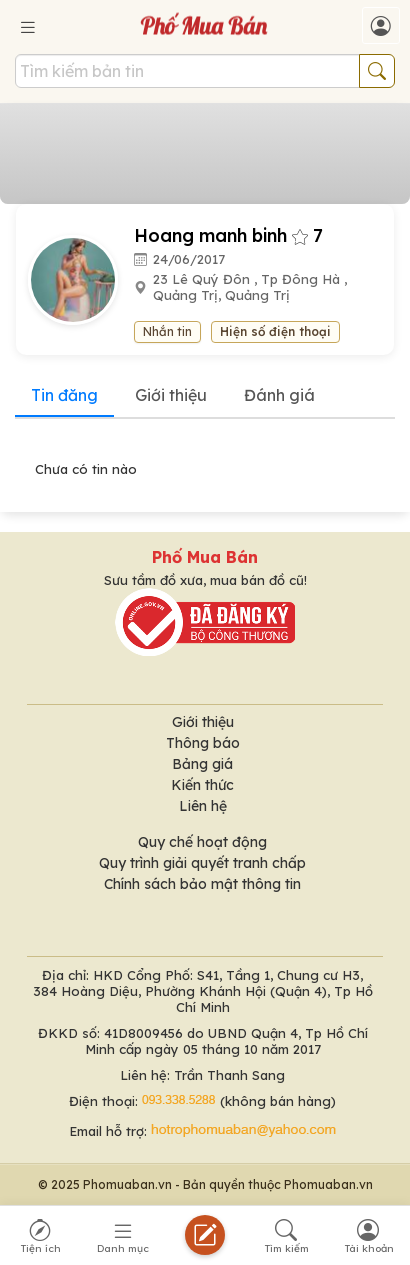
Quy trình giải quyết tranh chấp (202, 863)
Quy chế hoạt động (202, 842)
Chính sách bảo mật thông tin (202, 884)
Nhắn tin (167, 331)
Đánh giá (279, 395)
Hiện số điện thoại (275, 331)
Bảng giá (202, 764)
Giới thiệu (171, 395)
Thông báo (203, 743)
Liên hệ (203, 806)
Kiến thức (202, 785)
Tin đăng (64, 395)
